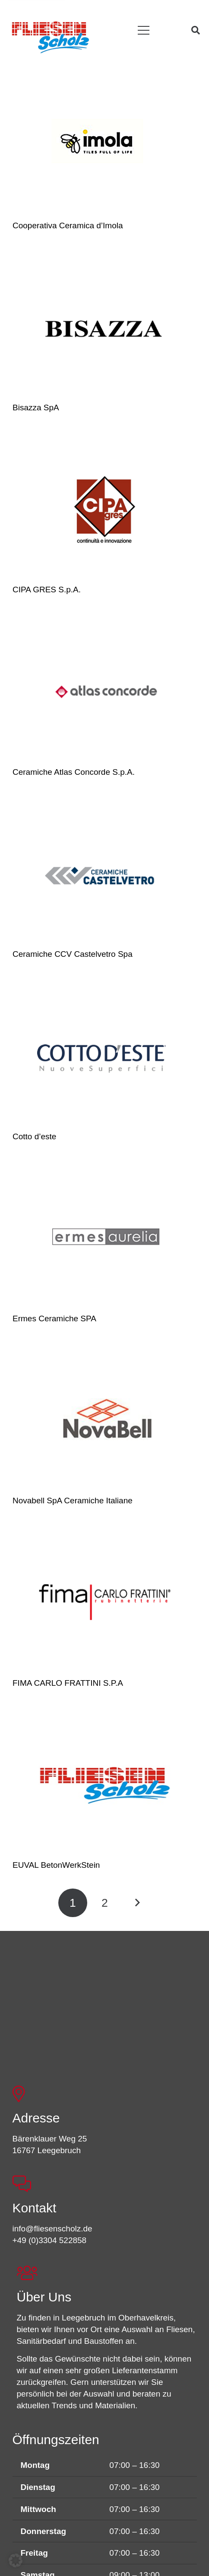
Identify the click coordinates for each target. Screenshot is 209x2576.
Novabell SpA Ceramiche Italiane (73, 1500)
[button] (143, 30)
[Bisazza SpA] (105, 327)
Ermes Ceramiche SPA (54, 1318)
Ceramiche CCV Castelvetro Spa (73, 954)
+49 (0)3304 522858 (50, 2240)
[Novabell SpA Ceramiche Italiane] (105, 1420)
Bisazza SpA (36, 407)
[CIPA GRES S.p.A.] (105, 509)
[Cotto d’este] (105, 1056)
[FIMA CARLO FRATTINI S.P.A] (105, 1602)
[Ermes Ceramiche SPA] (105, 1238)
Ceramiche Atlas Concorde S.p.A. (74, 771)
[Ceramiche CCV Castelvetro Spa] (105, 873)
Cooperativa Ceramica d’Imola (68, 225)
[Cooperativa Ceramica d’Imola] (105, 145)
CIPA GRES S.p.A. (47, 589)
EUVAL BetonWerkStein (56, 1865)
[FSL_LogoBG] (50, 36)
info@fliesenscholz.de (52, 2228)
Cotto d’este (34, 1136)
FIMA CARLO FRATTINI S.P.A (68, 1682)
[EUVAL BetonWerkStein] (105, 1784)
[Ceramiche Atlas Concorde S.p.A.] (105, 691)
